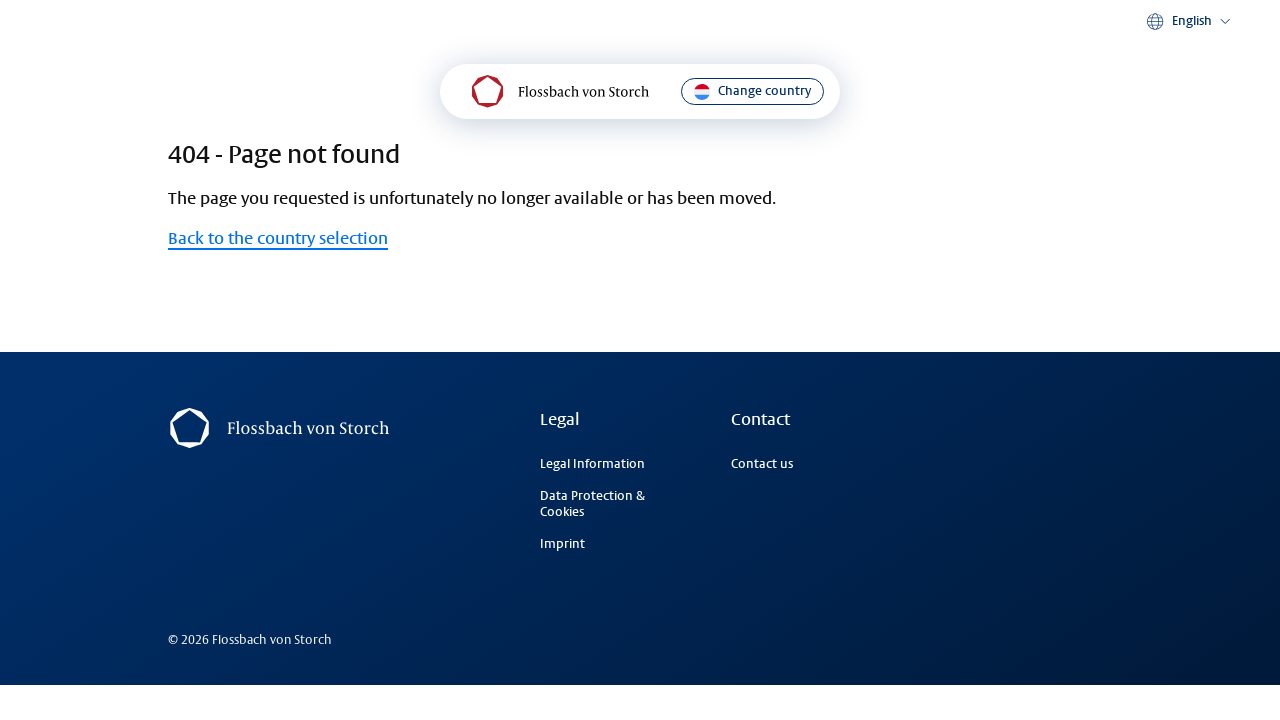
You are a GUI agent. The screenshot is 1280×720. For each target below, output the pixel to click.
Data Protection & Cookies (592, 504)
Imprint (562, 544)
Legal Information (592, 464)
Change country (752, 92)
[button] (1190, 21)
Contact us (762, 464)
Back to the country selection (278, 238)
